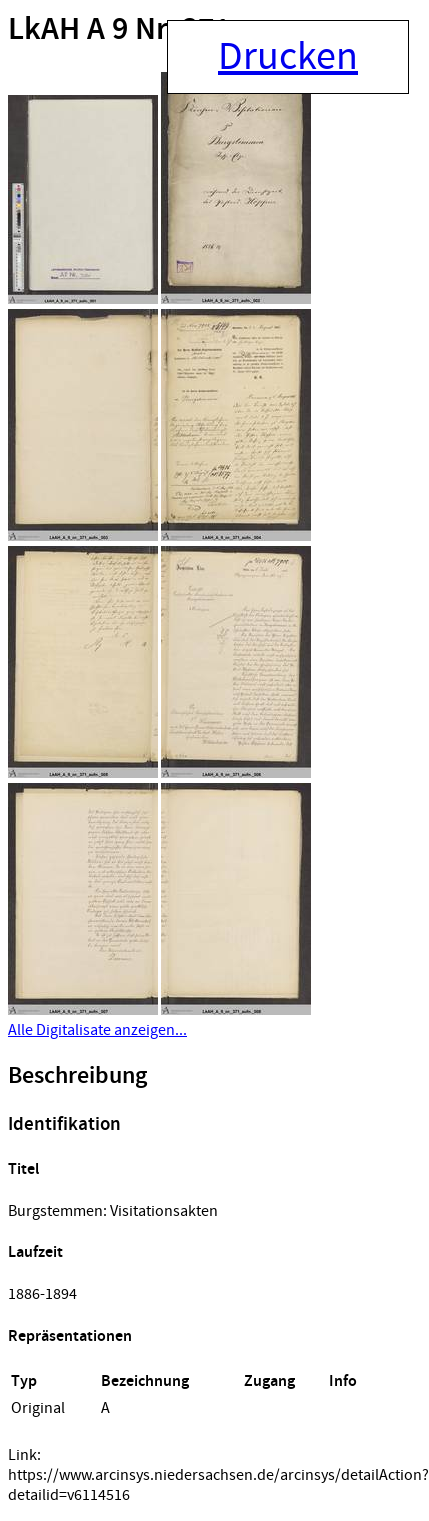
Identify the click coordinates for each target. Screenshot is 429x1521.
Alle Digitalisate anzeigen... (97, 1030)
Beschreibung (77, 1076)
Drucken (288, 57)
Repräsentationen (70, 1336)
